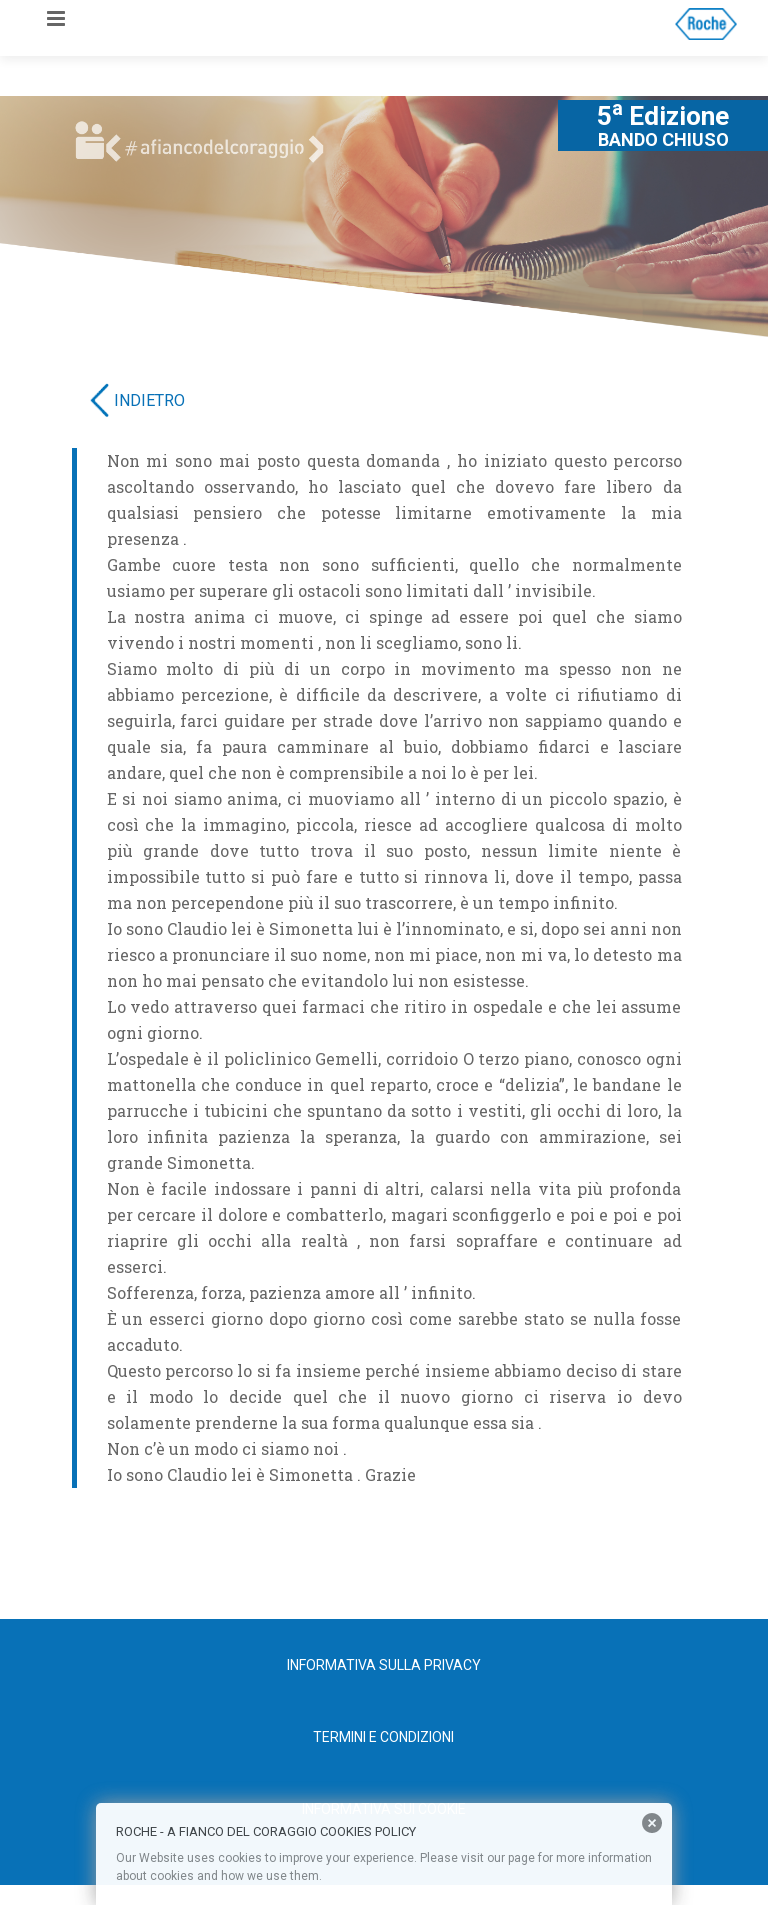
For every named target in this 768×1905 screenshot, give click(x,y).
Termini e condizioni (383, 1737)
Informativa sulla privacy (384, 1665)
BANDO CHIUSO (663, 140)
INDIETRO (149, 400)
